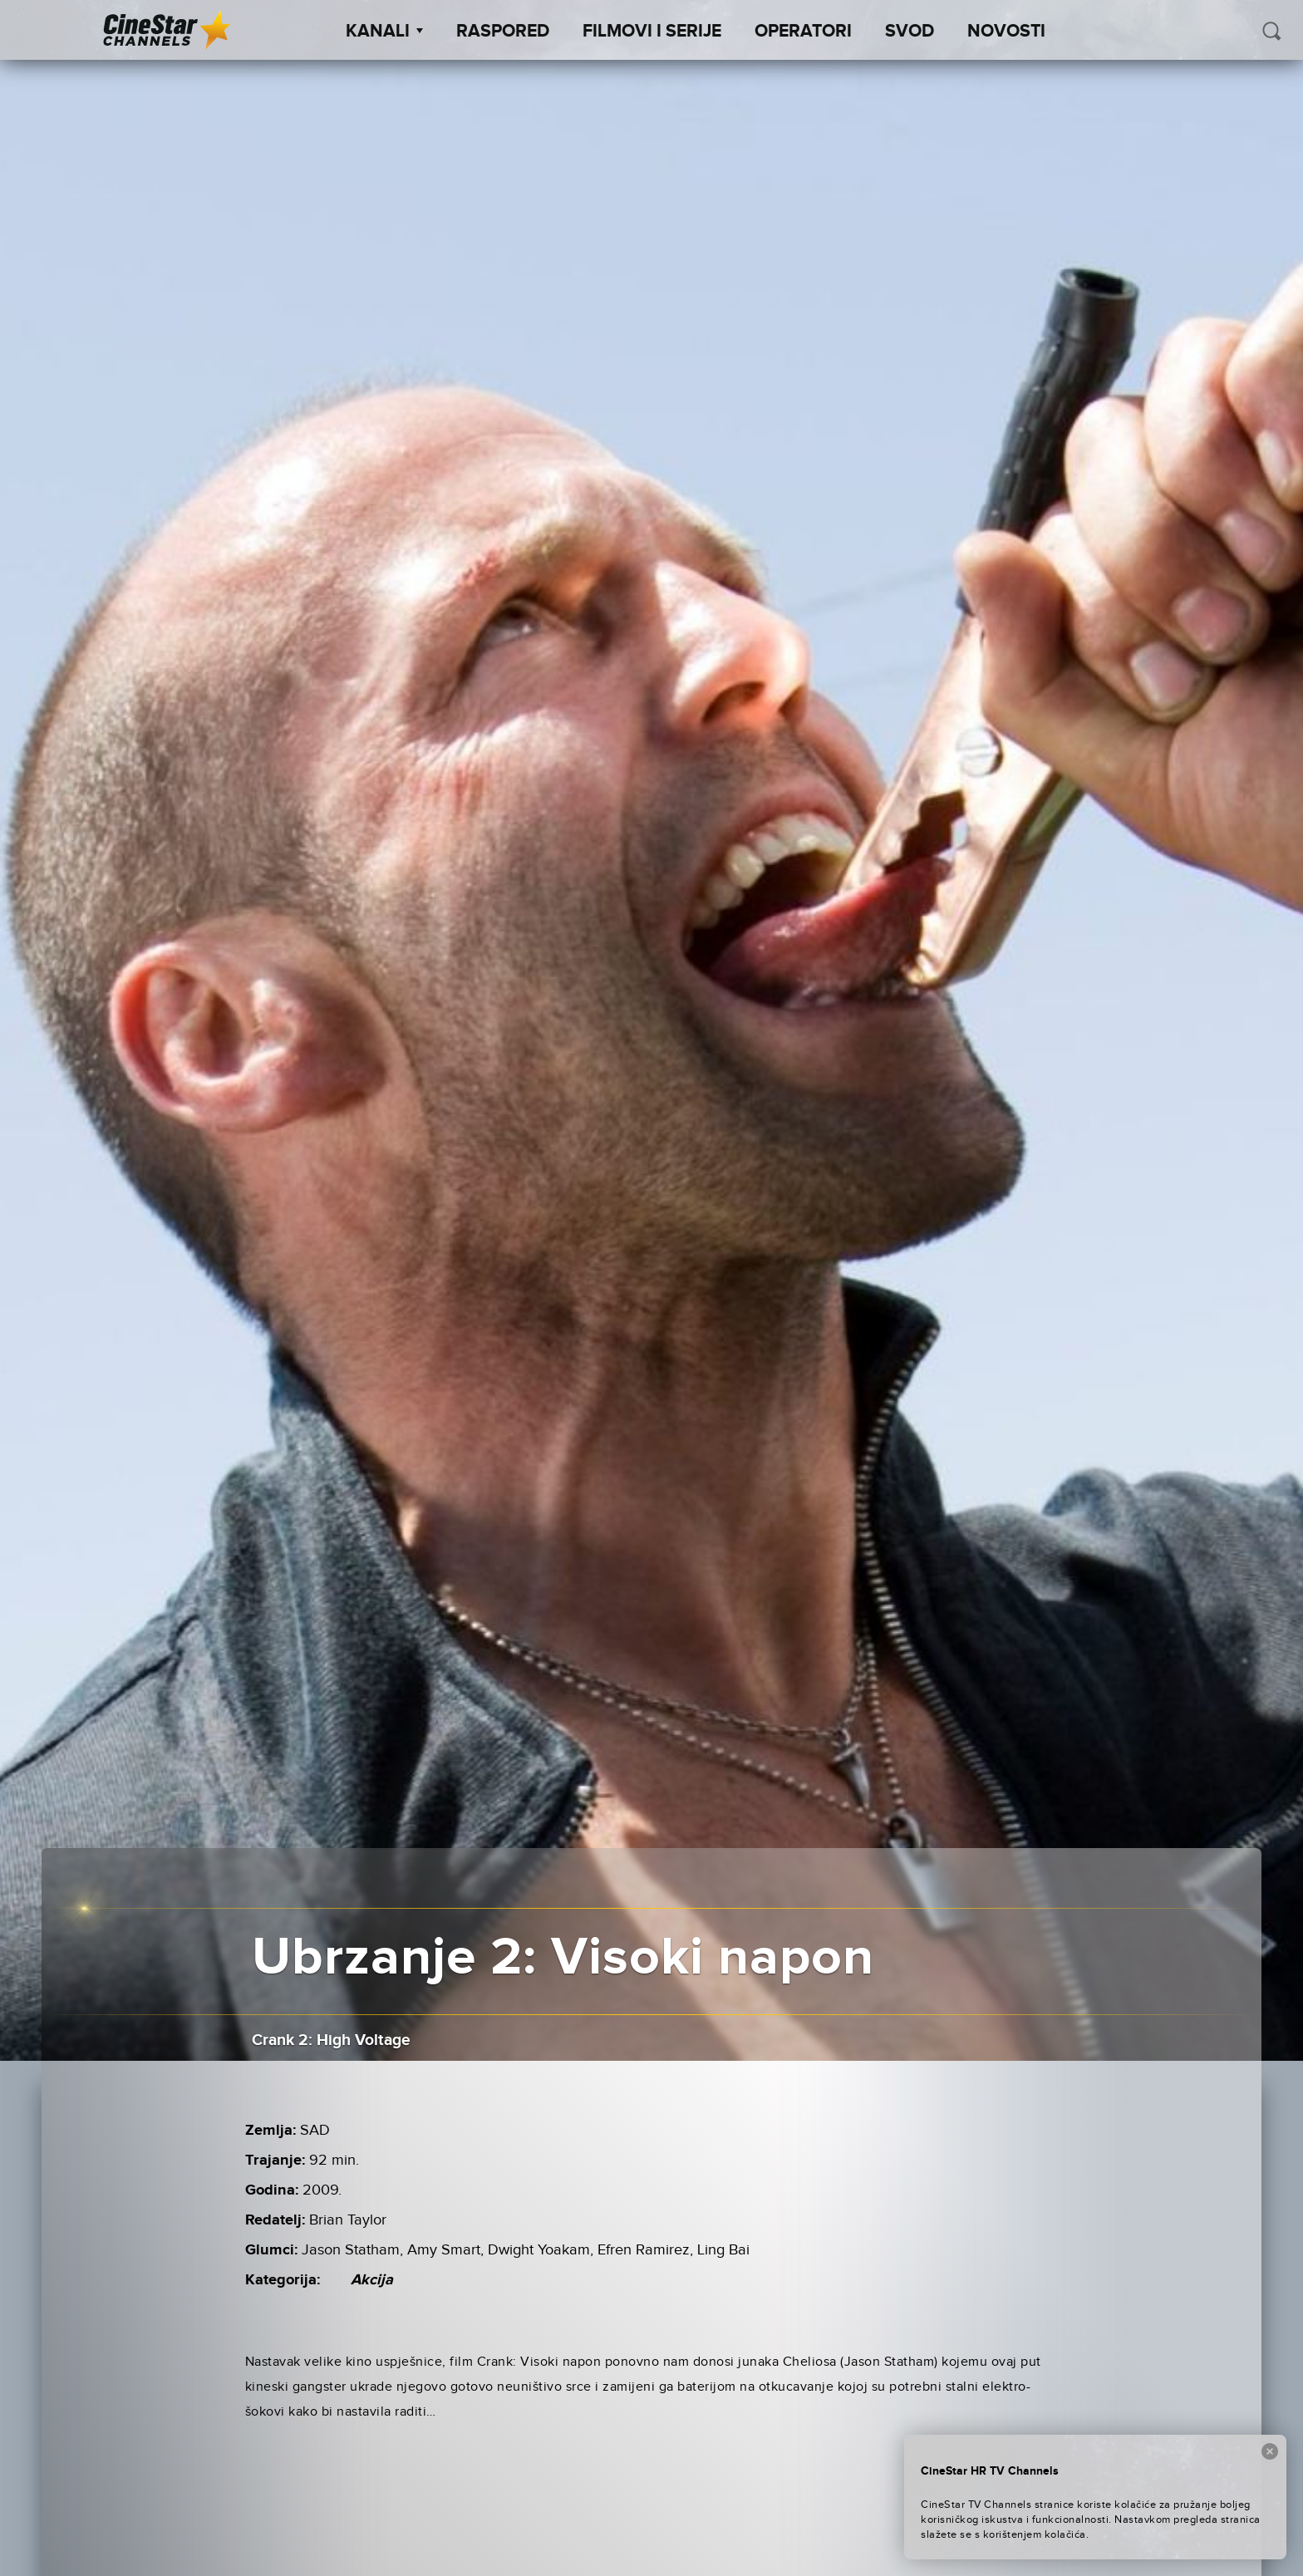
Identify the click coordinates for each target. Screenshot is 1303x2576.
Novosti (1006, 31)
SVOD (909, 31)
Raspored (502, 31)
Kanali (384, 31)
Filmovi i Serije (652, 31)
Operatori (803, 31)
